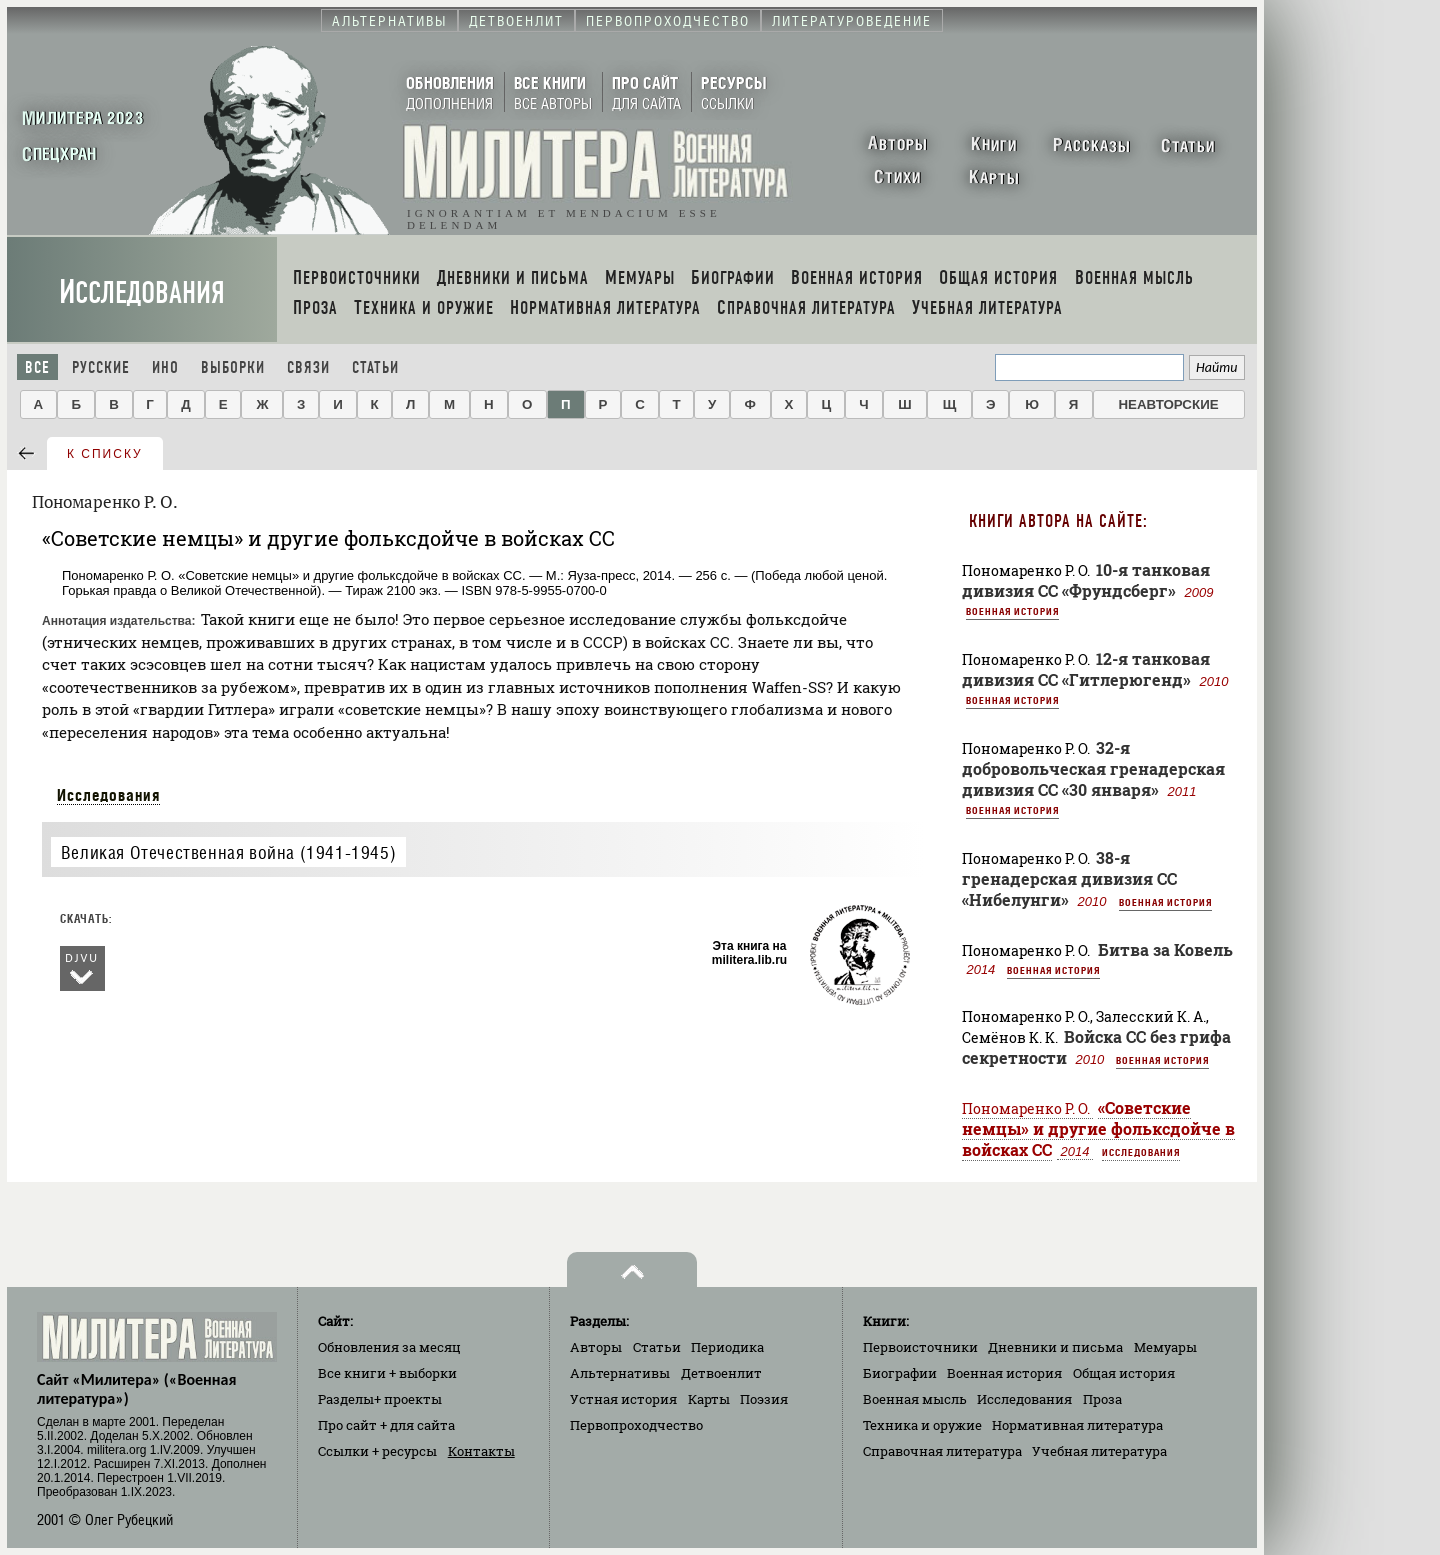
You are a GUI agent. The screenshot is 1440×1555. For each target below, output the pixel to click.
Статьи (375, 367)
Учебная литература (1099, 1451)
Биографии (900, 1373)
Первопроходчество (636, 1425)
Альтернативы (620, 1373)
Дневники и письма (1055, 1347)
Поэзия (764, 1399)
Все (37, 367)
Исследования (142, 292)
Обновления (389, 1347)
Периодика (727, 1347)
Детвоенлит (721, 1373)
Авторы (596, 1347)
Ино (165, 367)
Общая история (1124, 1373)
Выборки (233, 367)
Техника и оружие (922, 1425)
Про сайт (386, 1425)
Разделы (380, 1399)
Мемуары (1165, 1347)
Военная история (1012, 611)
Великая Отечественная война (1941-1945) (228, 852)
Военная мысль (915, 1399)
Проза (1102, 1399)
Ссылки (377, 1451)
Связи (308, 367)
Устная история (623, 1399)
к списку (105, 454)
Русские (101, 367)
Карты (709, 1399)
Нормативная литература (1077, 1425)
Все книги (387, 1373)
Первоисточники (920, 1347)
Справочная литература (942, 1451)
